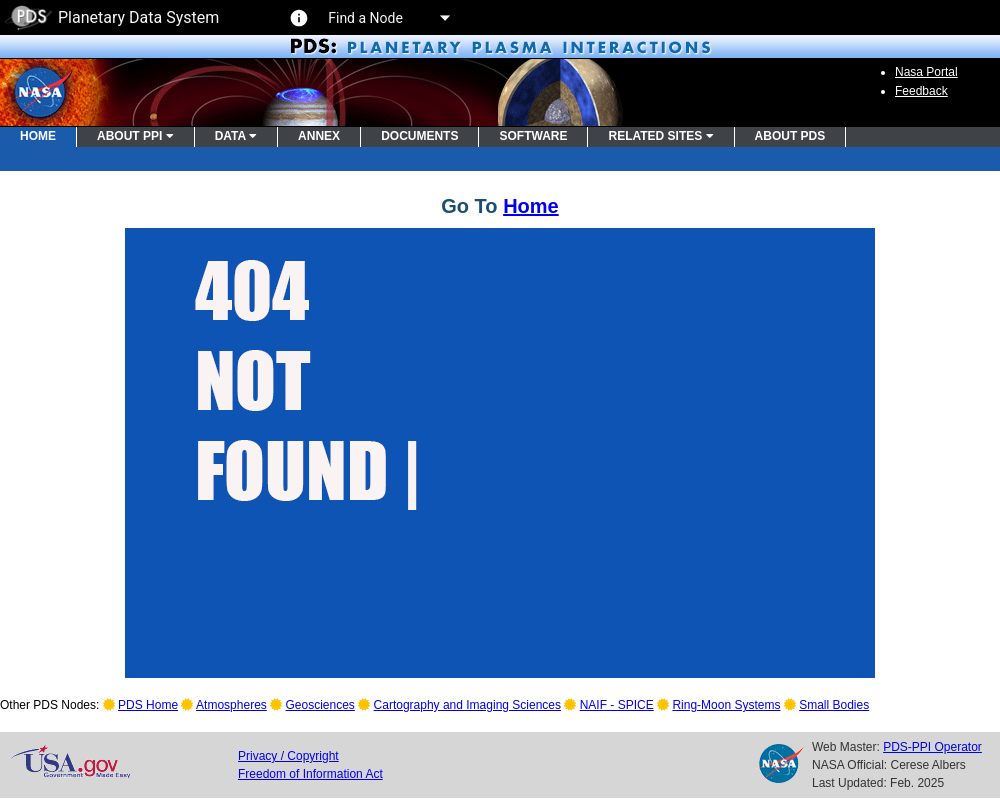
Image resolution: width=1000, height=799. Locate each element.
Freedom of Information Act (310, 774)
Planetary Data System (112, 17)
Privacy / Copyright (288, 756)
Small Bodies (834, 705)
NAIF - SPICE (617, 705)
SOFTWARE (533, 136)
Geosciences (320, 705)
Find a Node (388, 18)
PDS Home (148, 705)
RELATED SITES (660, 136)
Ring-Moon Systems (726, 705)
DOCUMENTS (419, 136)
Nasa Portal (926, 72)
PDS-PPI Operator (932, 747)
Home (531, 206)
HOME (38, 136)
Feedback (921, 91)
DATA (236, 136)
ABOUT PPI (135, 136)
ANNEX (319, 136)
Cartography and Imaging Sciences (467, 705)
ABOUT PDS (790, 136)
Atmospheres (231, 705)
